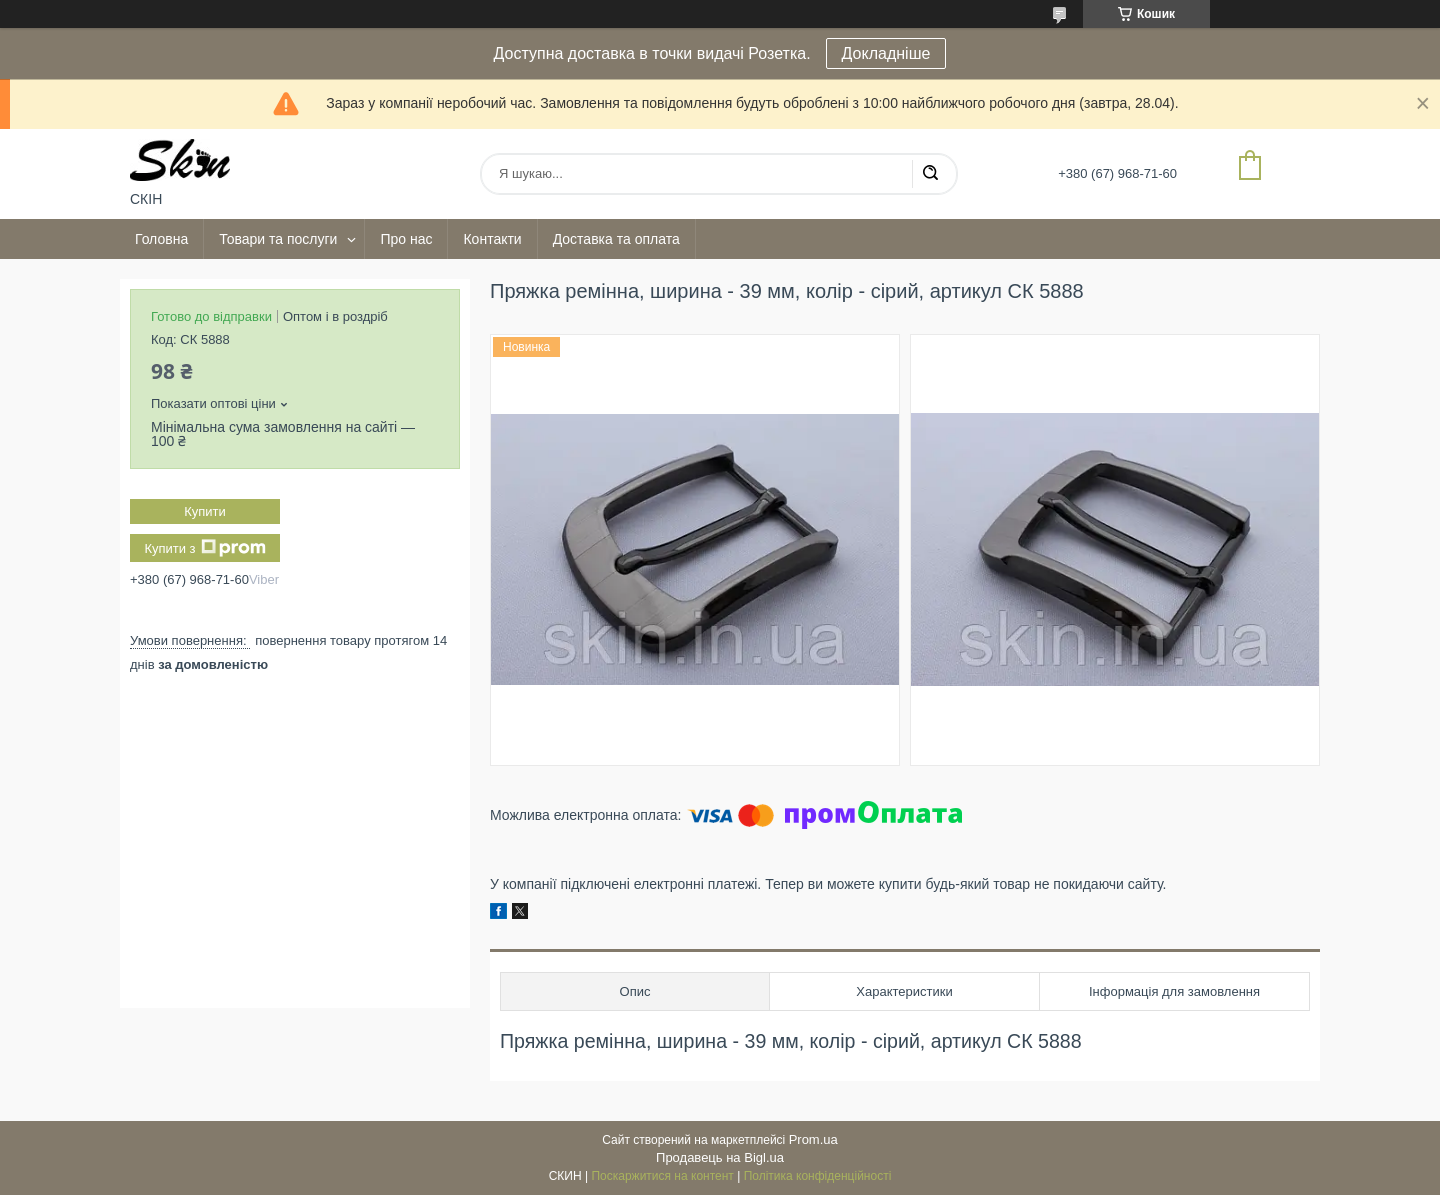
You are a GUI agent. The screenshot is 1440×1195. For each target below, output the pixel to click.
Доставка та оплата (616, 239)
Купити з (204, 548)
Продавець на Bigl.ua (720, 1157)
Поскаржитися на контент (662, 1176)
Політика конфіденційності (818, 1176)
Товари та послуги (278, 239)
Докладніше (886, 53)
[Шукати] (930, 174)
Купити (205, 511)
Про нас (406, 239)
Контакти (492, 239)
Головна (161, 239)
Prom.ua (813, 1139)
